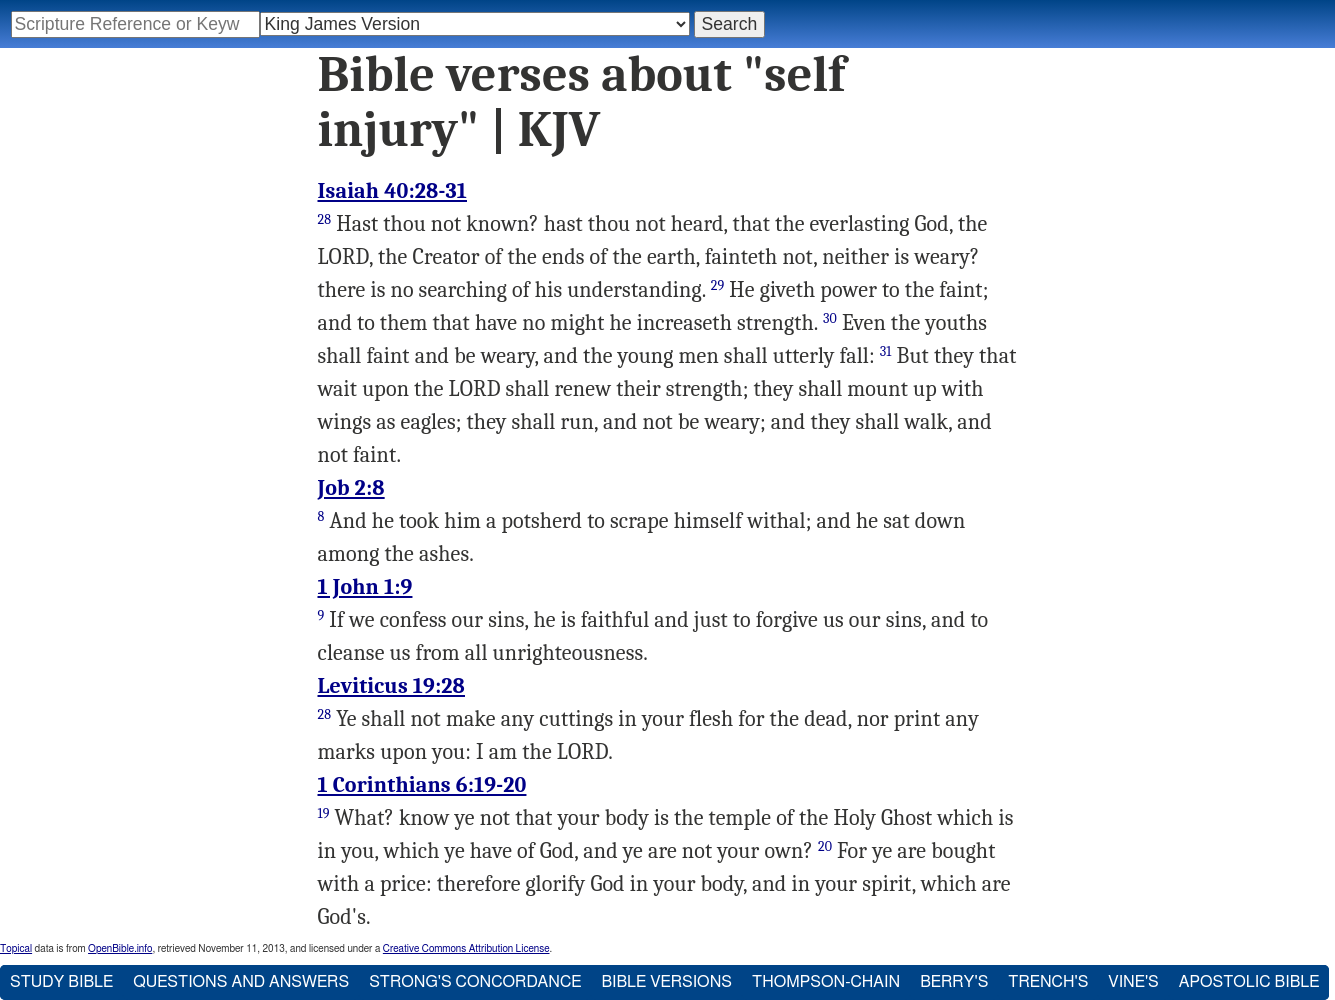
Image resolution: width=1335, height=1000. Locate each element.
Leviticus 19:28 (392, 686)
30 (830, 318)
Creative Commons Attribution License (466, 949)
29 (718, 285)
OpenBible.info (120, 949)
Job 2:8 (351, 488)
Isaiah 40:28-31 (393, 191)
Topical (16, 949)
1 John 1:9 (365, 587)
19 (324, 813)
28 (325, 219)
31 (886, 351)
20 (825, 846)
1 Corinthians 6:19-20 (422, 785)
